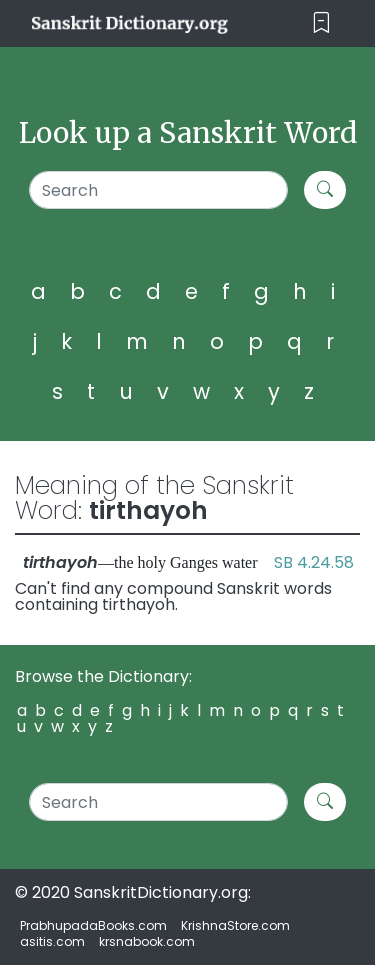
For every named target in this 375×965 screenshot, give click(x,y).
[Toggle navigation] (321, 23)
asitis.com (52, 941)
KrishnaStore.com (235, 925)
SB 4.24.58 (314, 562)
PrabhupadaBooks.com (93, 925)
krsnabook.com (147, 941)
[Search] (158, 190)
